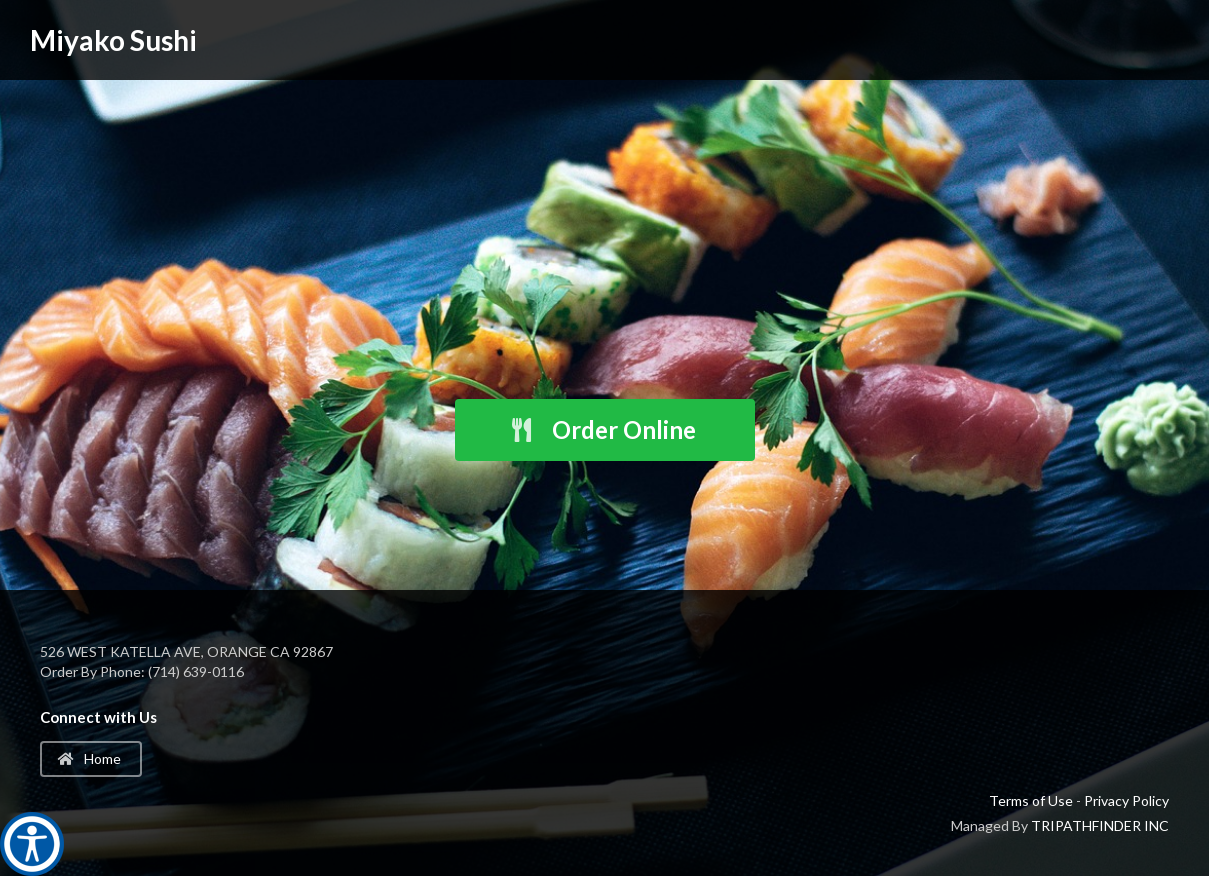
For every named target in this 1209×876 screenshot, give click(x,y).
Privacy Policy (1126, 800)
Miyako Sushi (113, 40)
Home (89, 758)
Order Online (602, 429)
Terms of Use (1031, 800)
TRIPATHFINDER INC (1100, 825)
